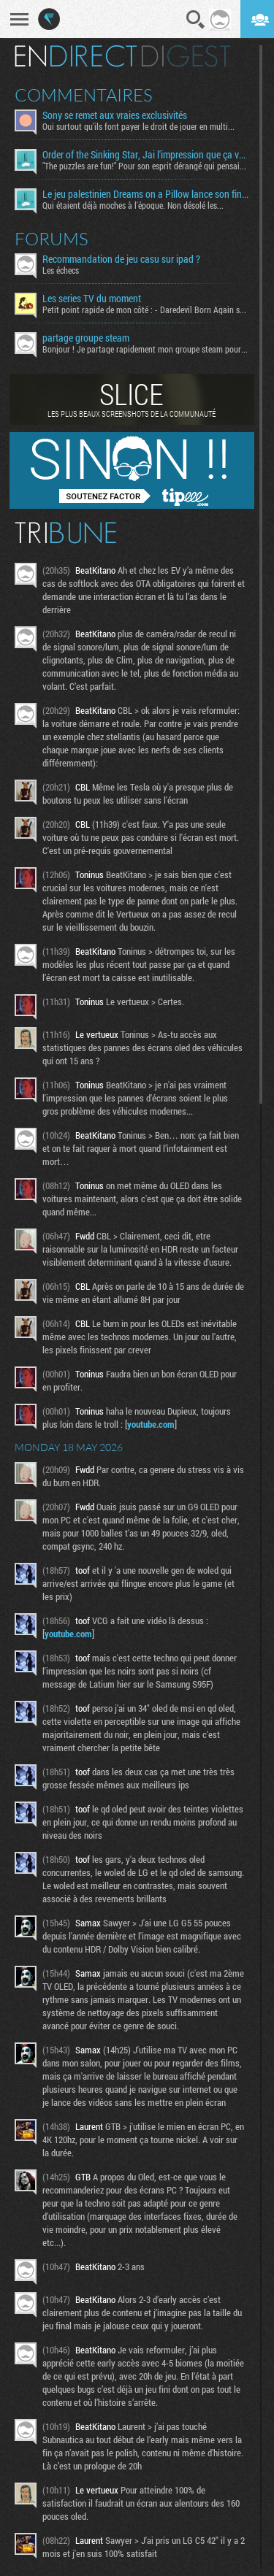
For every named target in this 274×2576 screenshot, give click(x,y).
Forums (51, 239)
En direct (76, 56)
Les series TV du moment (91, 298)
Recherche (196, 20)
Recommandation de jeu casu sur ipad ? (121, 259)
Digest (186, 56)
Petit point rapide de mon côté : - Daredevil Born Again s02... (145, 309)
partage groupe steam (85, 338)
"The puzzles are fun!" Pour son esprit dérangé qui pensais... (145, 166)
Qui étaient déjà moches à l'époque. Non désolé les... (133, 205)
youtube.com (151, 1424)
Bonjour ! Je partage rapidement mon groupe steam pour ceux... (145, 349)
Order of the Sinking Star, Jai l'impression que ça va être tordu (145, 155)
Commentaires (84, 95)
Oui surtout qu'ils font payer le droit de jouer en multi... (138, 126)
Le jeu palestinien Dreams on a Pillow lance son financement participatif (145, 194)
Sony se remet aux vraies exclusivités (114, 115)
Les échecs (60, 270)
